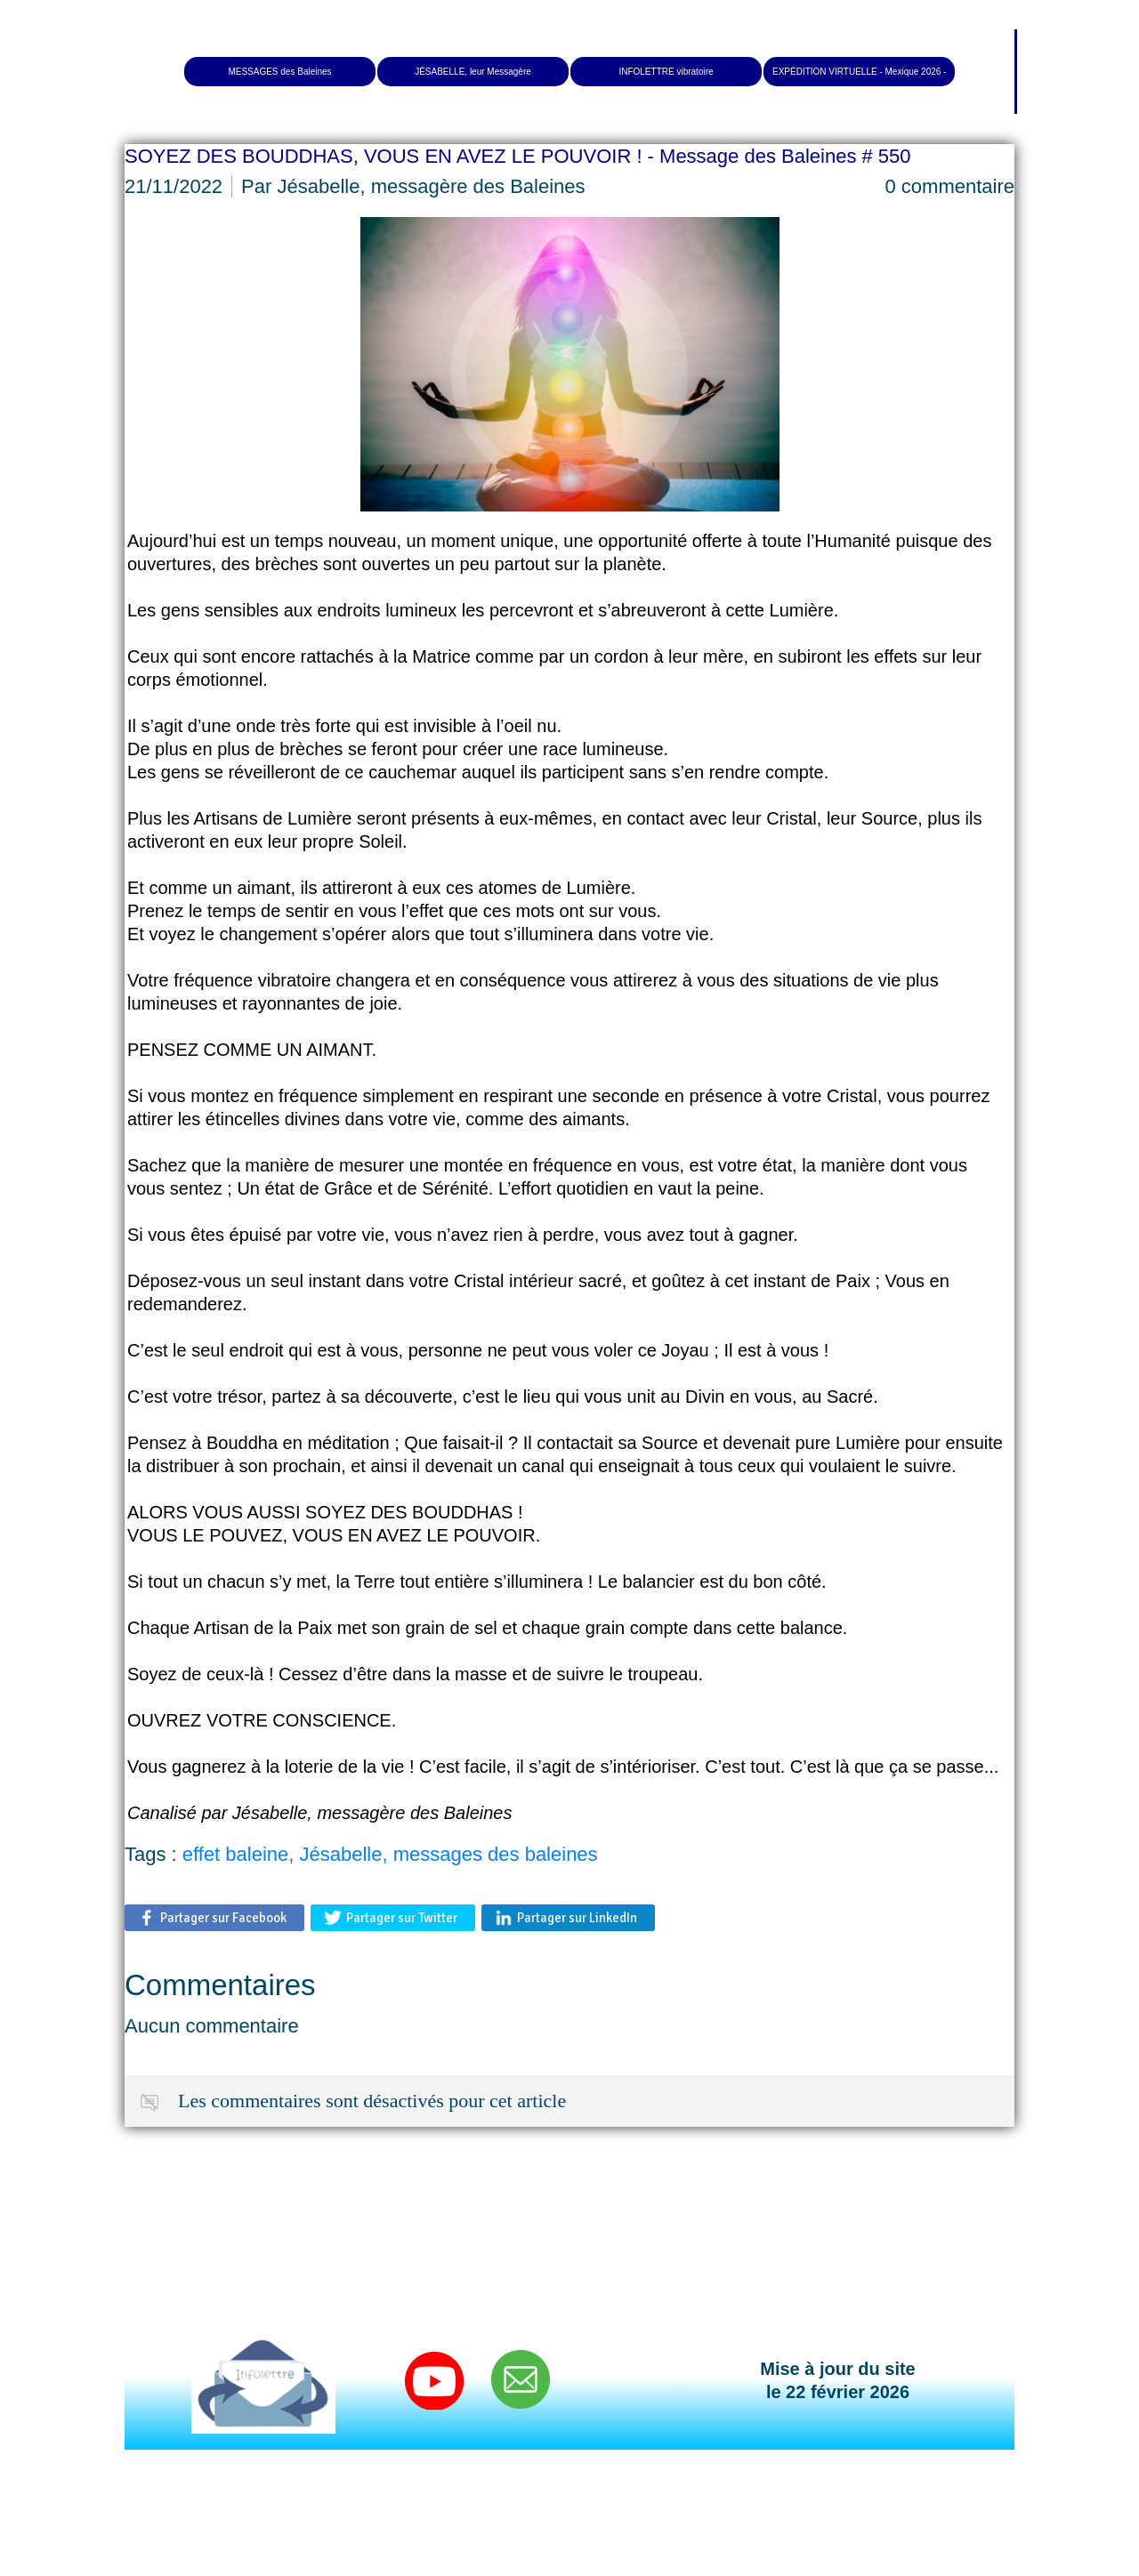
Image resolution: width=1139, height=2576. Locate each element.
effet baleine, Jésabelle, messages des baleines (390, 1854)
